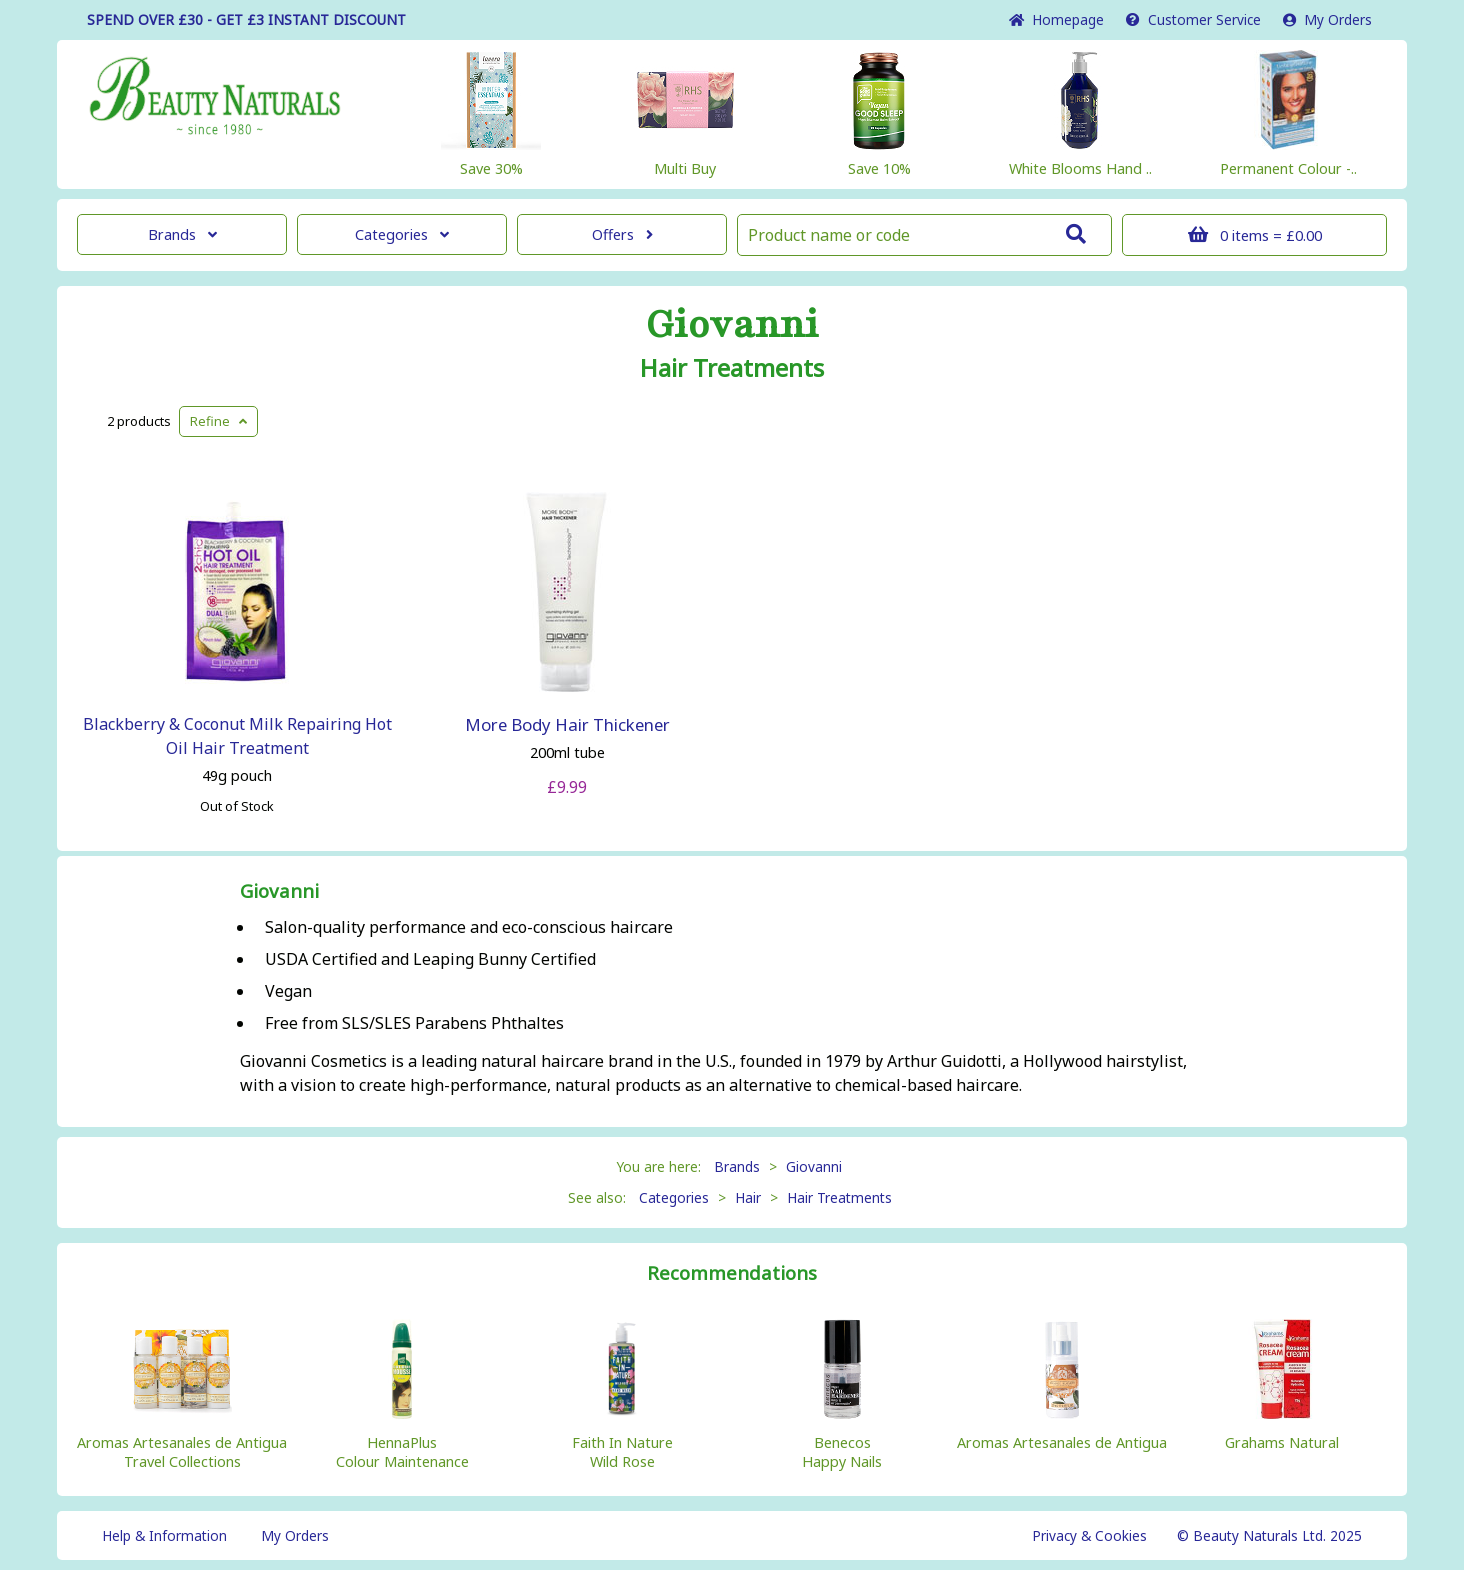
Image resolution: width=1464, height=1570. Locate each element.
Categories (402, 234)
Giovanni (732, 325)
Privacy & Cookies (1089, 1535)
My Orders (1327, 19)
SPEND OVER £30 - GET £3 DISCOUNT (246, 19)
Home (1056, 19)
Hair (748, 1197)
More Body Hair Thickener (567, 724)
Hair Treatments (732, 368)
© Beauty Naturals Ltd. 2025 (1269, 1535)
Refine (218, 421)
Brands (182, 234)
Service (1193, 19)
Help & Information (164, 1535)
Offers (622, 234)
